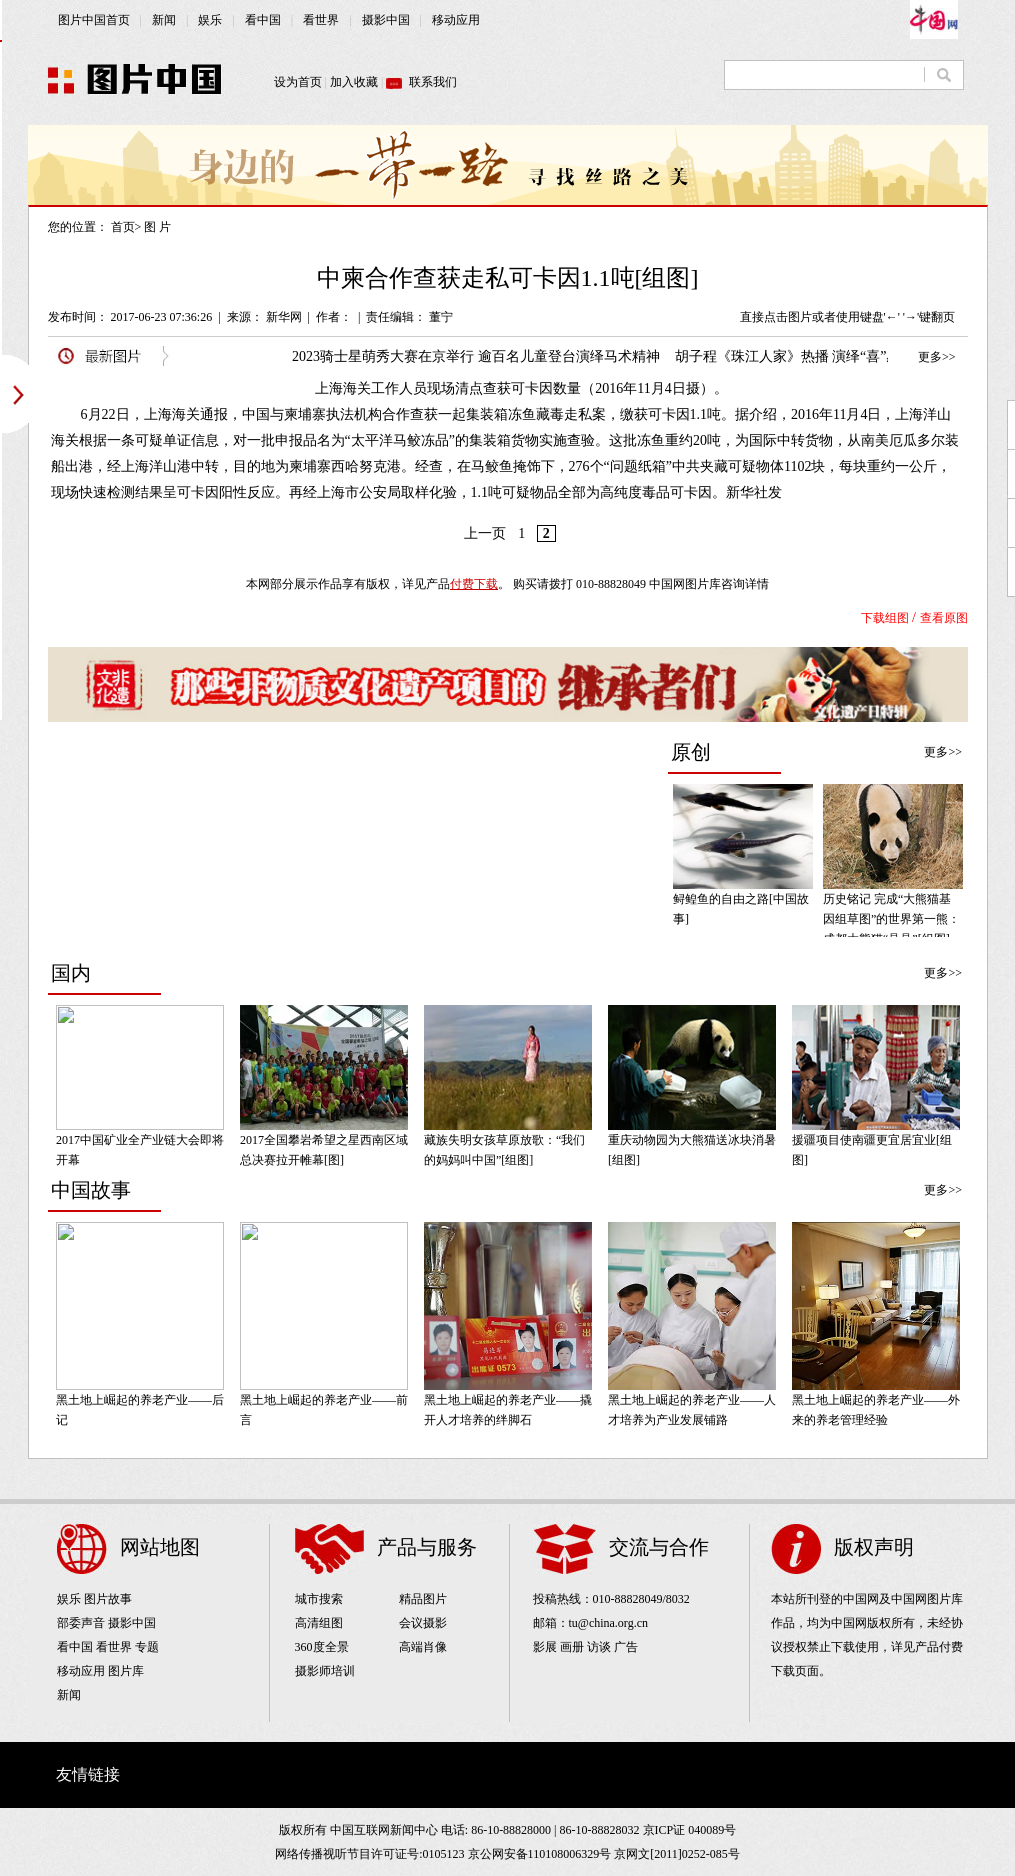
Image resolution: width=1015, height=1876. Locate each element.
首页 (123, 227)
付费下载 (474, 584)
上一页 (485, 533)
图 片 (157, 227)
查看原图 (944, 618)
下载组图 (885, 618)
